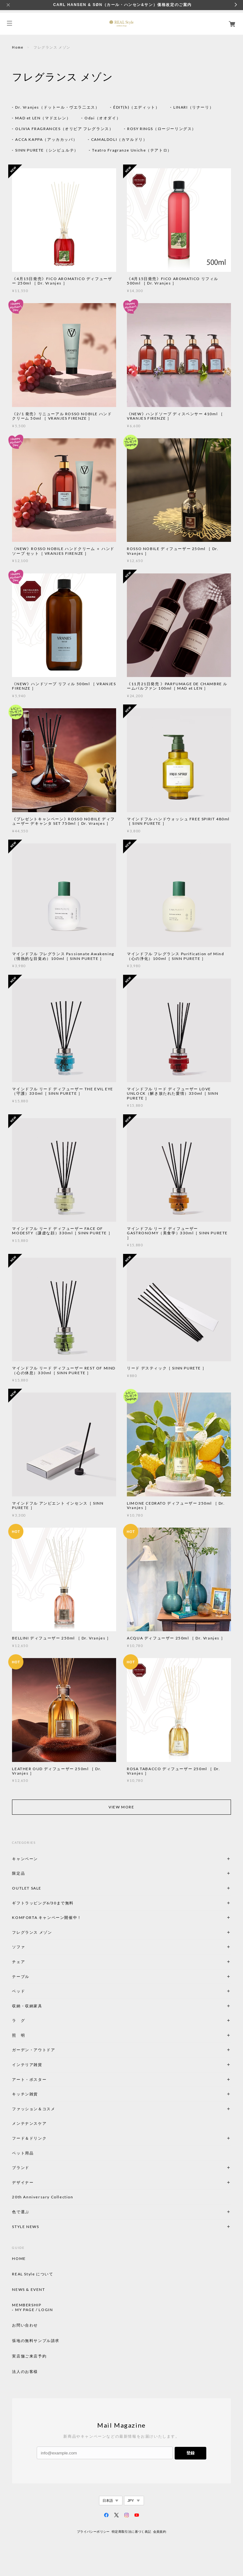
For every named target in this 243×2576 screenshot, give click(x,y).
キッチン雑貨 (42, 2094)
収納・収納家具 (44, 2006)
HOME (19, 2258)
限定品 (18, 1873)
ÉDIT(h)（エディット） (136, 107)
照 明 (18, 2035)
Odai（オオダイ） (102, 118)
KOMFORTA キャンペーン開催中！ (46, 1917)
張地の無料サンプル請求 (35, 2341)
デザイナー (23, 2182)
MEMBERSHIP (26, 2305)
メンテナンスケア (29, 2123)
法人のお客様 (25, 2371)
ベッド (18, 1991)
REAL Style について (32, 2274)
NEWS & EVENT (28, 2289)
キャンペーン (25, 1858)
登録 (190, 2453)
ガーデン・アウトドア (33, 2049)
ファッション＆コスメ (33, 2108)
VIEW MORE (121, 1807)
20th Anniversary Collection (42, 2197)
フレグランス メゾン (32, 1932)
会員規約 (159, 2531)
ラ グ (18, 2020)
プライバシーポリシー (93, 2531)
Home (17, 47)
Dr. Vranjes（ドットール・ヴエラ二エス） (57, 107)
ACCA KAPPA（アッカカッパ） (46, 139)
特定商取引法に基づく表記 (131, 2531)
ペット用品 (23, 2153)
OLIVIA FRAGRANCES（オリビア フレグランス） (64, 128)
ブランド (20, 2167)
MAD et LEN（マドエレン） (43, 118)
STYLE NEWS (25, 2226)
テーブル (20, 1976)
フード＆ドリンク (29, 2138)
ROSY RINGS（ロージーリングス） (161, 128)
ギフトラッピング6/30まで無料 (43, 1903)
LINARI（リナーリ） (193, 107)
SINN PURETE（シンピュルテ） (46, 150)
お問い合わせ (25, 2325)
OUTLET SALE (26, 1888)
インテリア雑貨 (42, 2064)
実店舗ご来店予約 (29, 2356)
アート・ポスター (44, 2079)
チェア (20, 1961)
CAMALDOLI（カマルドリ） (119, 139)
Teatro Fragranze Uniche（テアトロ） (131, 150)
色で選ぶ (20, 2211)
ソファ (29, 1946)
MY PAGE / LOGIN (34, 2310)
